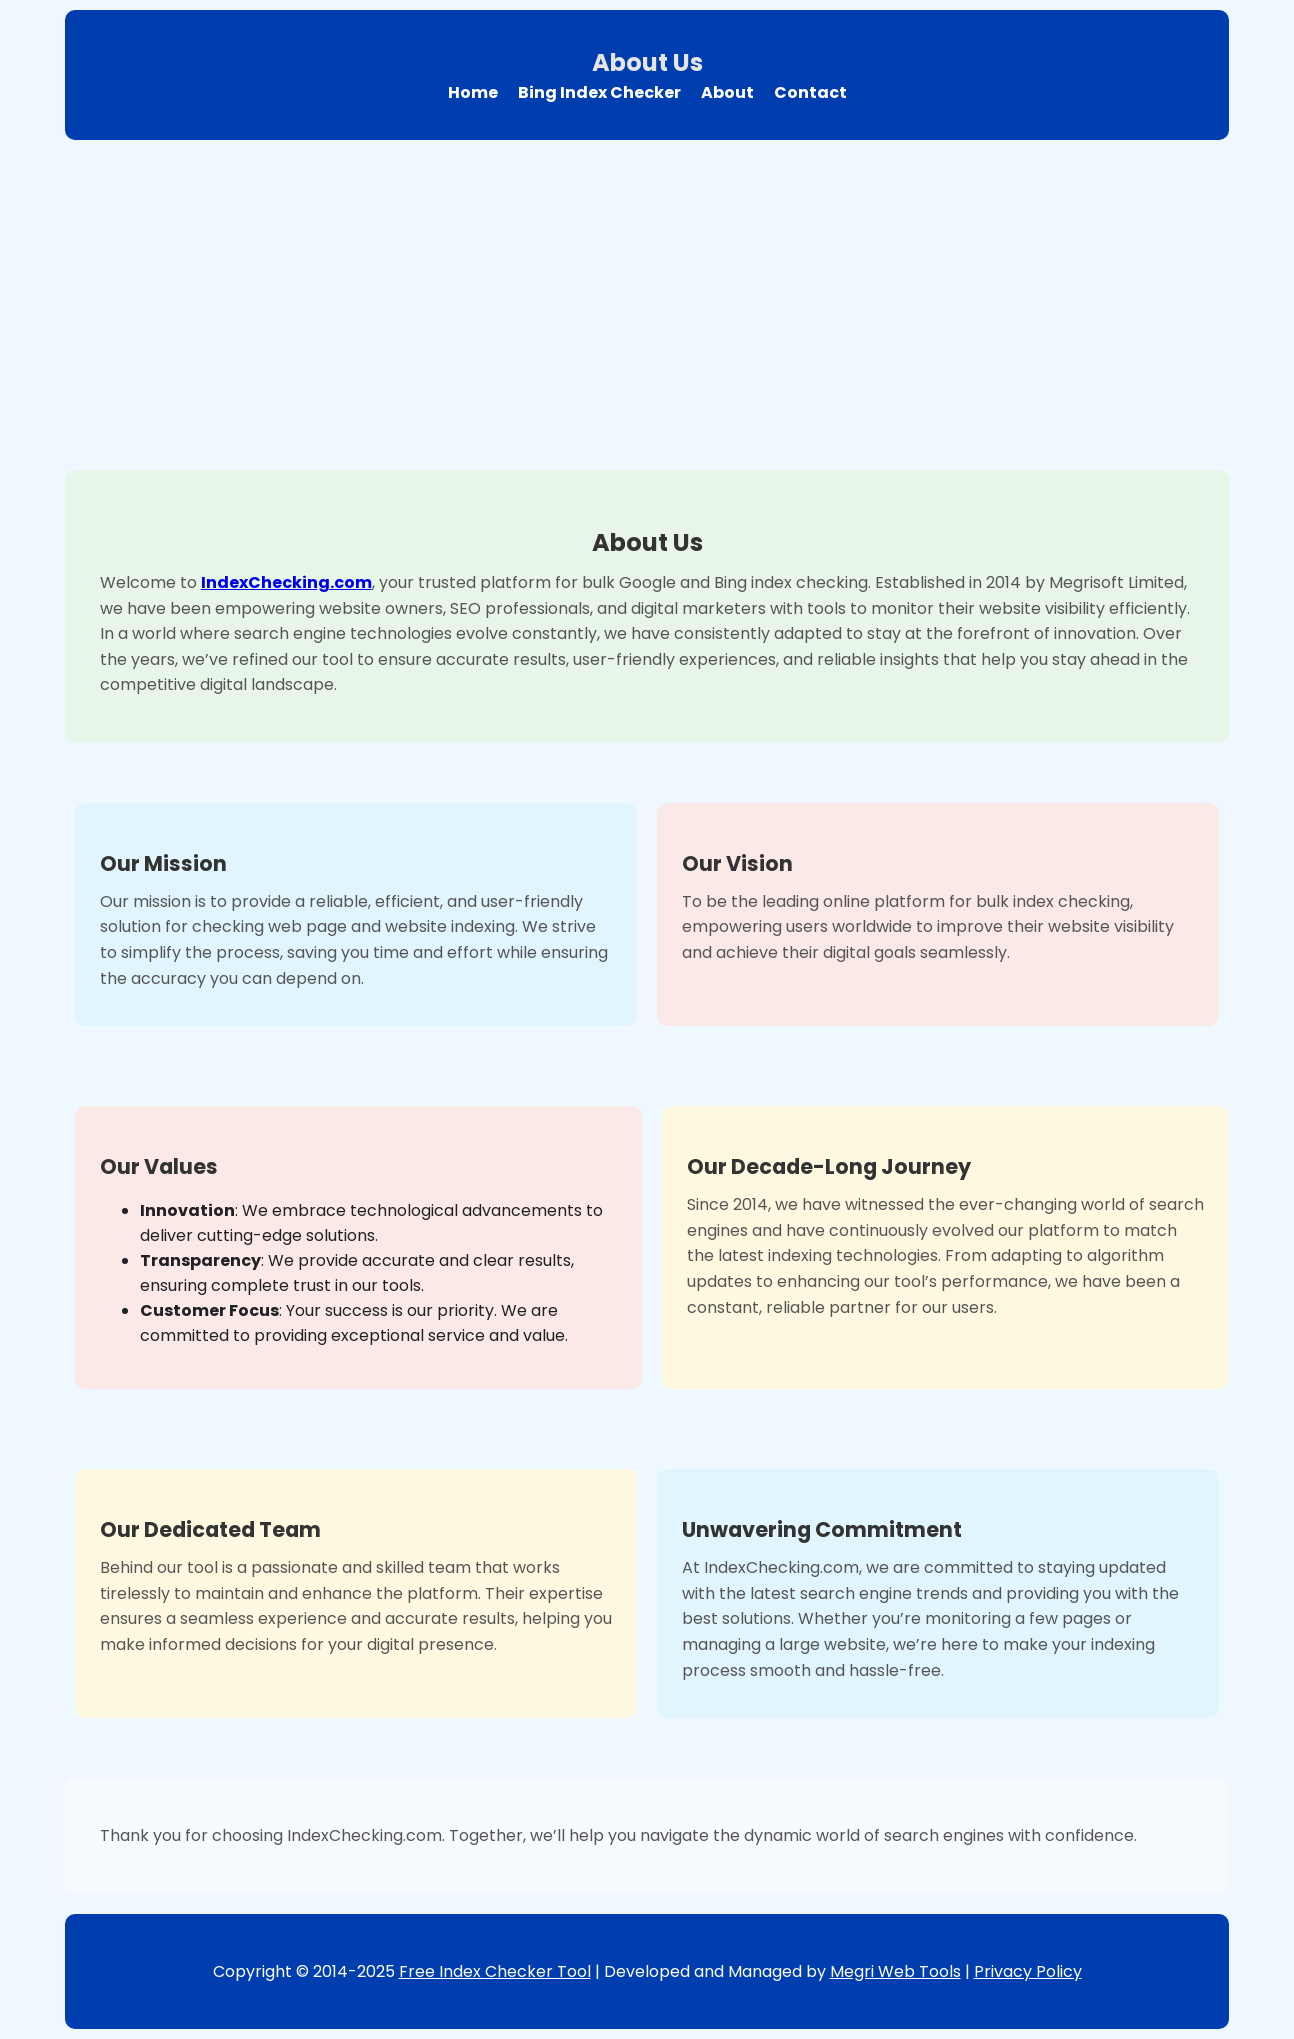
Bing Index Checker (599, 92)
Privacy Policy (1028, 1971)
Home (473, 92)
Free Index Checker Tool (495, 1971)
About (727, 92)
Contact (810, 92)
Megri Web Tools (895, 1971)
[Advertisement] (647, 300)
